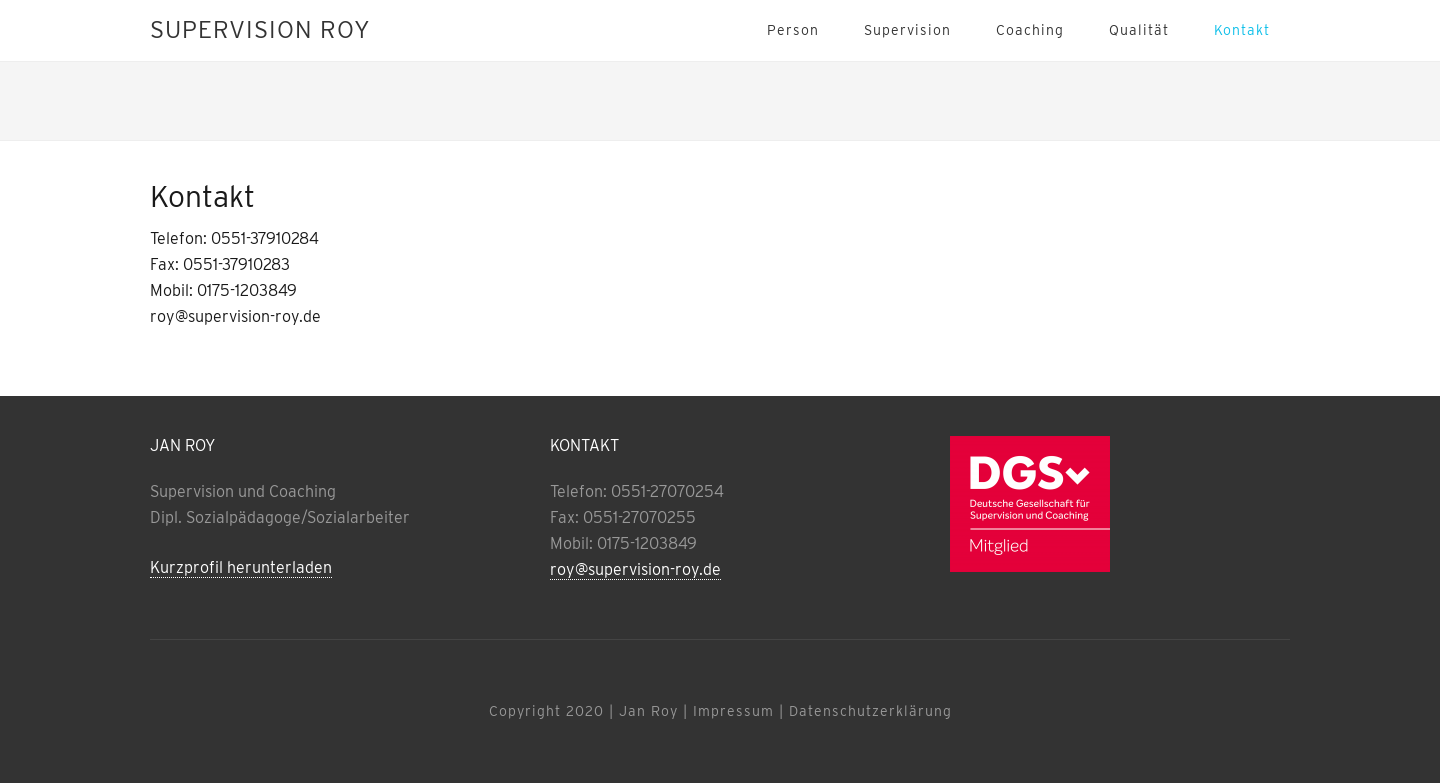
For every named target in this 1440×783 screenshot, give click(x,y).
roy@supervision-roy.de (635, 569)
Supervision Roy (260, 29)
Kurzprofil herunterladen (241, 567)
